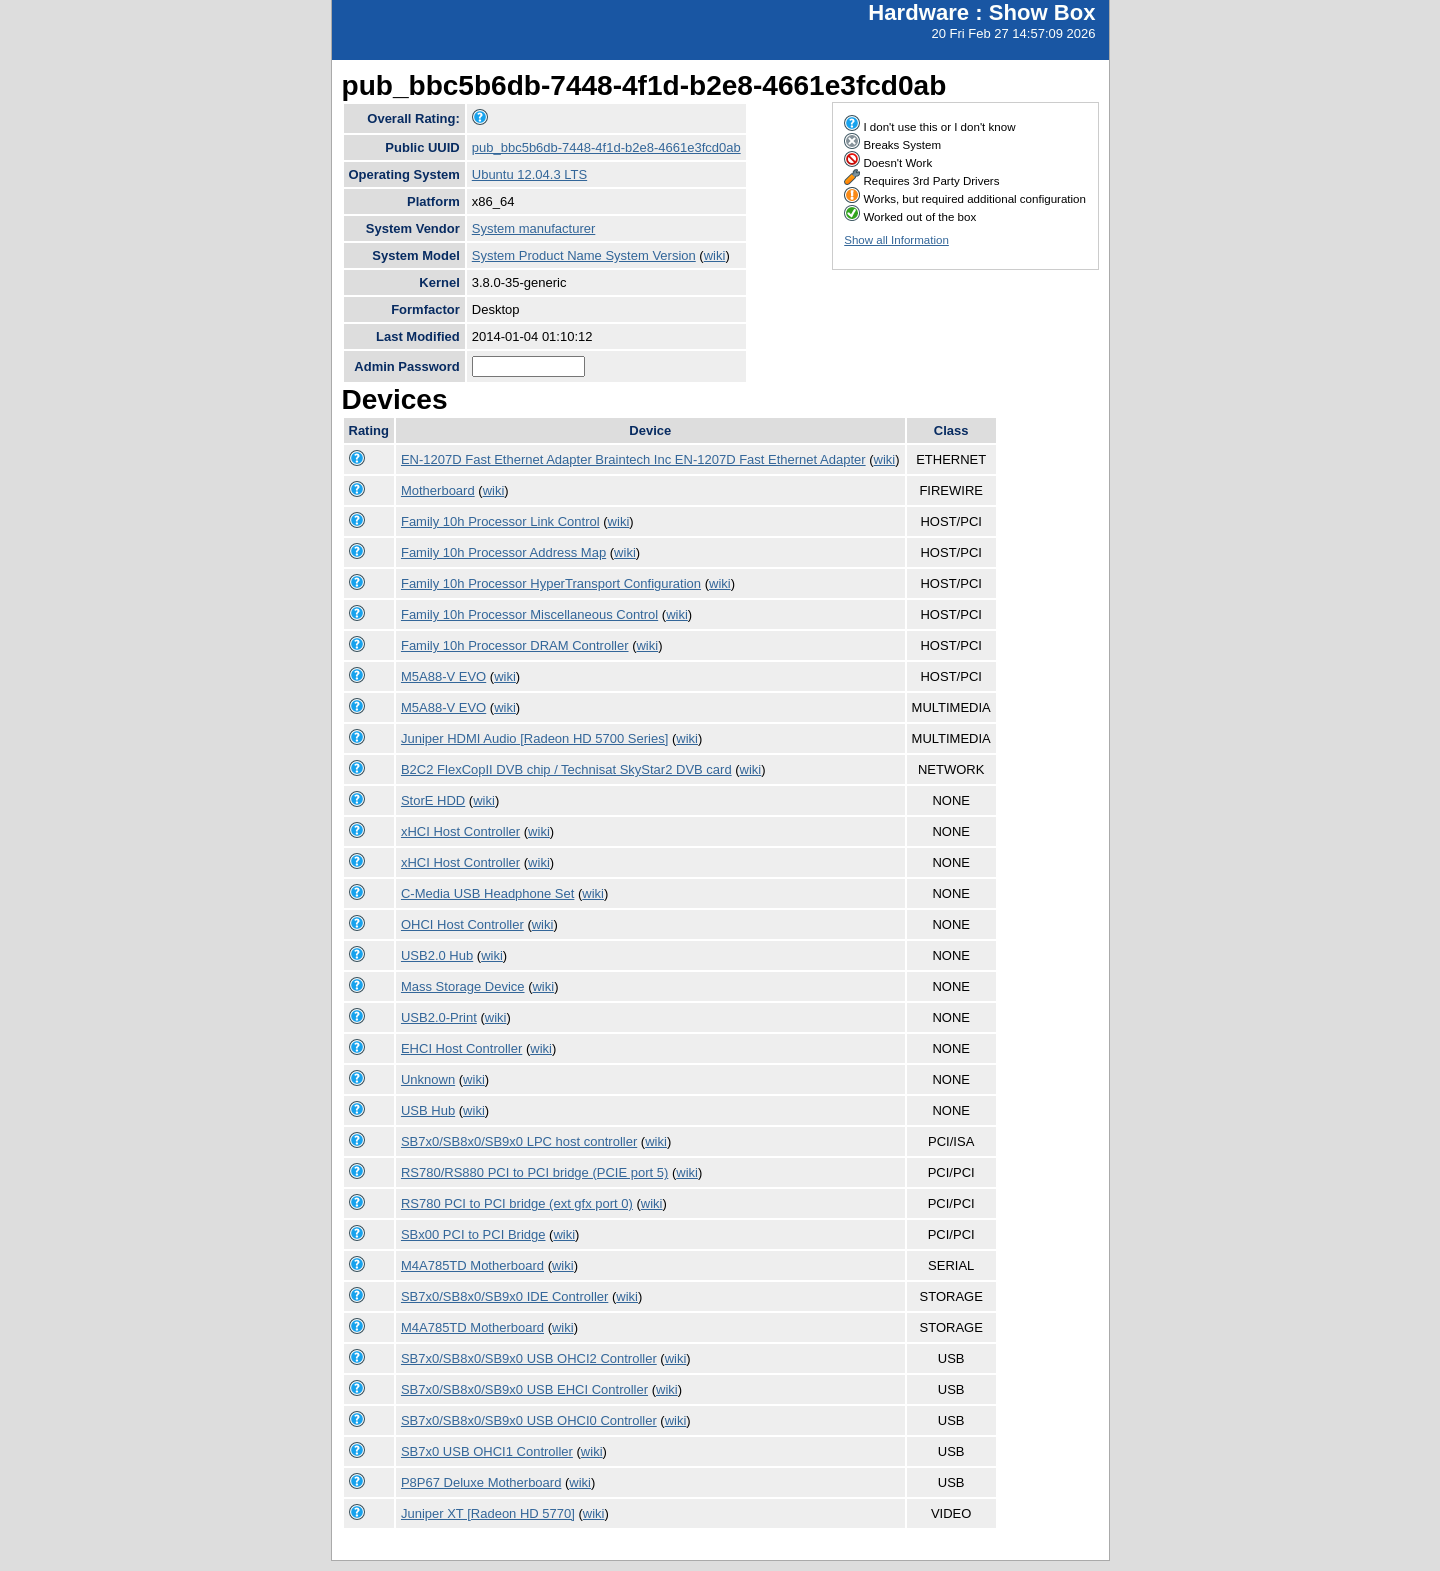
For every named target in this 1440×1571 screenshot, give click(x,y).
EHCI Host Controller (461, 1048)
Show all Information (896, 240)
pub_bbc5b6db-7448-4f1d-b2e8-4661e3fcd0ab (606, 147)
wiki (715, 255)
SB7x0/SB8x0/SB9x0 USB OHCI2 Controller (529, 1358)
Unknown (428, 1079)
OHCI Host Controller (462, 924)
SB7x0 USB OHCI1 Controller (487, 1451)
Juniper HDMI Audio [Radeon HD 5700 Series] (534, 738)
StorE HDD (433, 800)
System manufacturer (534, 228)
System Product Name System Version (584, 255)
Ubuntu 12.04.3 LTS (529, 174)
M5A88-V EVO (443, 676)
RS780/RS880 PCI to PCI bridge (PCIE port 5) (534, 1172)
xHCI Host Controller (460, 831)
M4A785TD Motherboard (472, 1265)
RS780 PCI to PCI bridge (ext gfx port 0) (517, 1203)
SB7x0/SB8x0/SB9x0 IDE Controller (504, 1296)
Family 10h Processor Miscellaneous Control (529, 614)
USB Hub (428, 1110)
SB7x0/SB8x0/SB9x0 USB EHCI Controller (524, 1389)
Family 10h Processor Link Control (500, 521)
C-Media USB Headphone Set (487, 893)
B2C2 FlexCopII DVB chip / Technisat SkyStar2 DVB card (566, 769)
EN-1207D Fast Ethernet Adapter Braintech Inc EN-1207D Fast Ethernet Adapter (633, 459)
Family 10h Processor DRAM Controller (515, 645)
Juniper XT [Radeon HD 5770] (488, 1513)
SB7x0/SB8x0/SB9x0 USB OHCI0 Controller (529, 1420)
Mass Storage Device (463, 986)
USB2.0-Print (439, 1017)
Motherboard (438, 490)
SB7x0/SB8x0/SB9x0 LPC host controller (519, 1141)
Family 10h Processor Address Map (503, 552)
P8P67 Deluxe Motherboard (481, 1482)
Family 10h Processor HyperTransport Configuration (551, 583)
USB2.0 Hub (437, 955)
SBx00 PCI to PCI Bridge (473, 1234)
